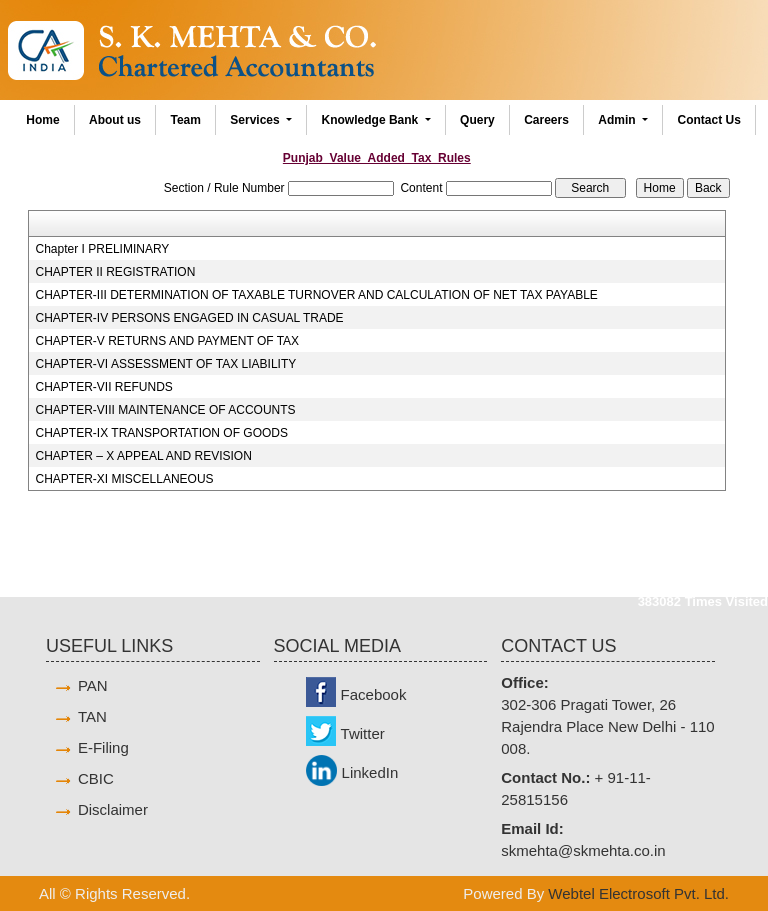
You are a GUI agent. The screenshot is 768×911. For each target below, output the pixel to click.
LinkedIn (370, 772)
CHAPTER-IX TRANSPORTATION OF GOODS (162, 433)
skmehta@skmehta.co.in (583, 850)
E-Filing (103, 747)
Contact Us (708, 120)
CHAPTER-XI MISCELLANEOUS (125, 479)
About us (115, 120)
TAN (92, 716)
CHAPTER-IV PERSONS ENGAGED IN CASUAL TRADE (190, 318)
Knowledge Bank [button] (372, 120)
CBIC (96, 778)
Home (42, 120)
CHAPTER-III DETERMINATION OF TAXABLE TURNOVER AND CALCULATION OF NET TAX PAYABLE (317, 295)
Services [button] (256, 120)
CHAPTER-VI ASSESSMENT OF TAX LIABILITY (166, 364)
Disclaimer (113, 809)
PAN (93, 685)
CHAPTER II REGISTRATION (116, 272)
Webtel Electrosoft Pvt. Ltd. (638, 893)
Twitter (363, 733)
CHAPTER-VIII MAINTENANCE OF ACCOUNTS (166, 410)
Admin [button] (618, 120)
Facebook (374, 694)
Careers (546, 120)
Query (477, 120)
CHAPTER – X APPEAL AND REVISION (144, 456)
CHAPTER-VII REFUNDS (104, 387)
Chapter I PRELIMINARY (103, 249)
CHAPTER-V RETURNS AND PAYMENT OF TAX (168, 341)
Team (185, 120)
